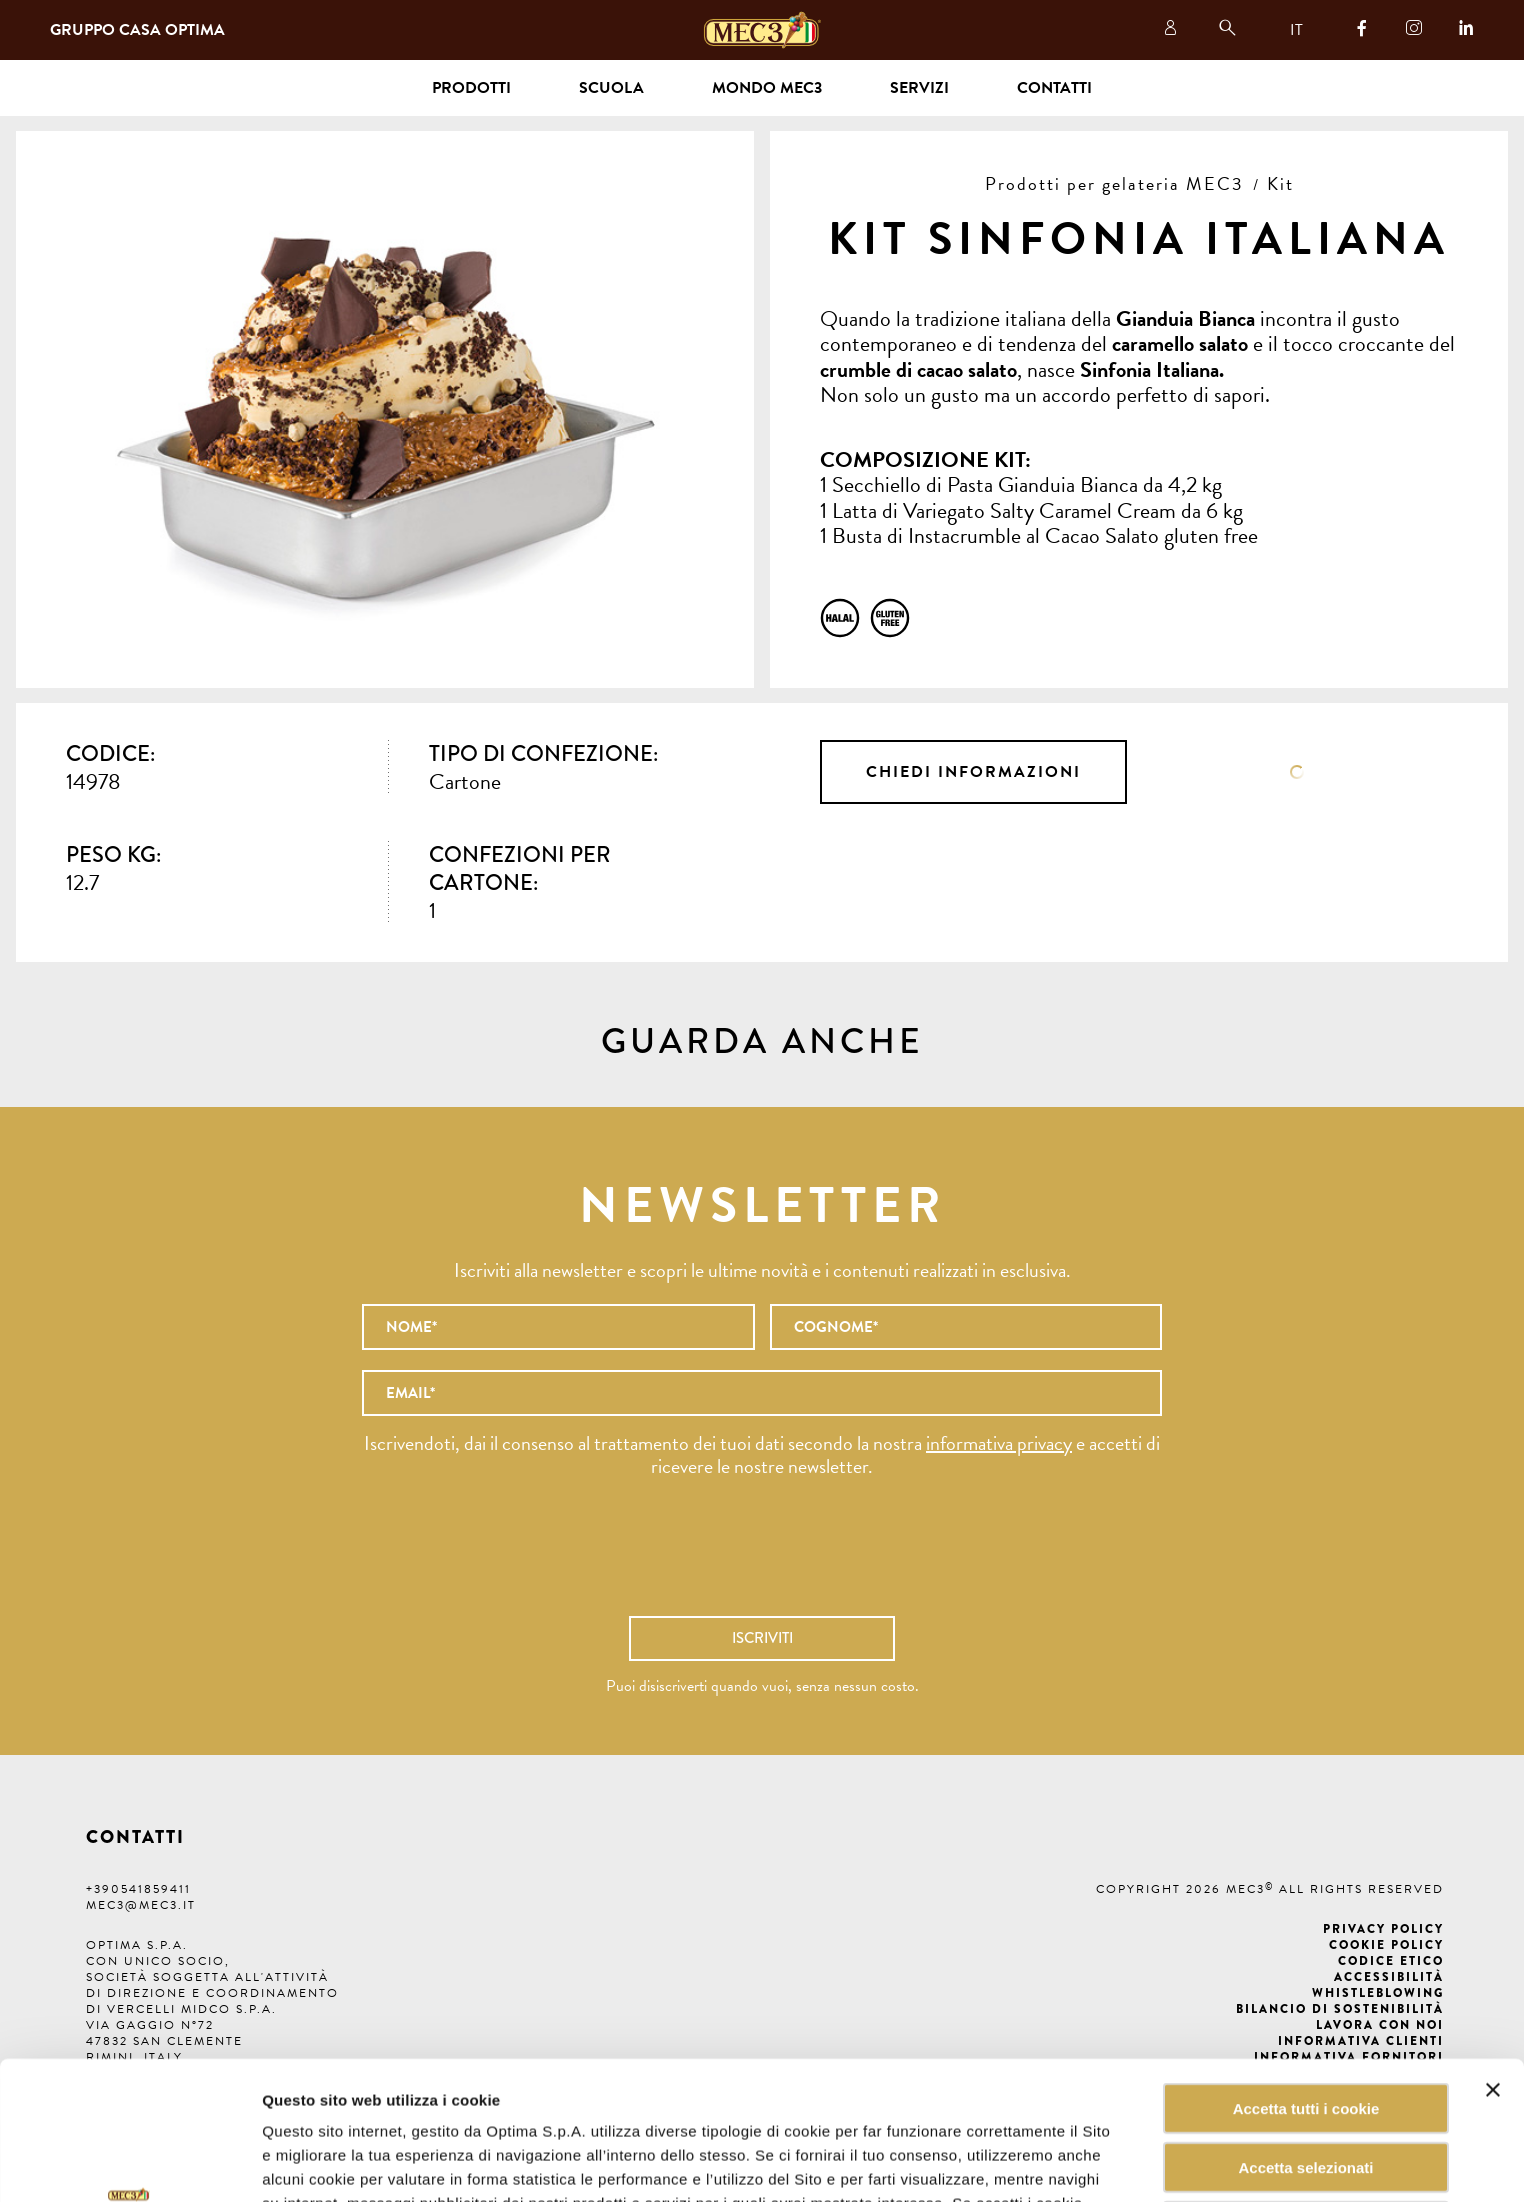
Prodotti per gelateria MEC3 (1114, 183)
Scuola (611, 88)
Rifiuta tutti (1305, 2096)
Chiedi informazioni (973, 772)
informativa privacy (999, 1443)
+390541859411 (138, 1889)
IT (1296, 30)
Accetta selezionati (1305, 2037)
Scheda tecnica (1296, 772)
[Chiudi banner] (1493, 1960)
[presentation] (762, 1557)
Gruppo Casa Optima (137, 30)
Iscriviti (762, 1638)
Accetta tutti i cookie (1306, 1978)
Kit (1280, 183)
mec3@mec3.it (141, 1905)
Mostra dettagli (1014, 2162)
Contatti (1054, 88)
